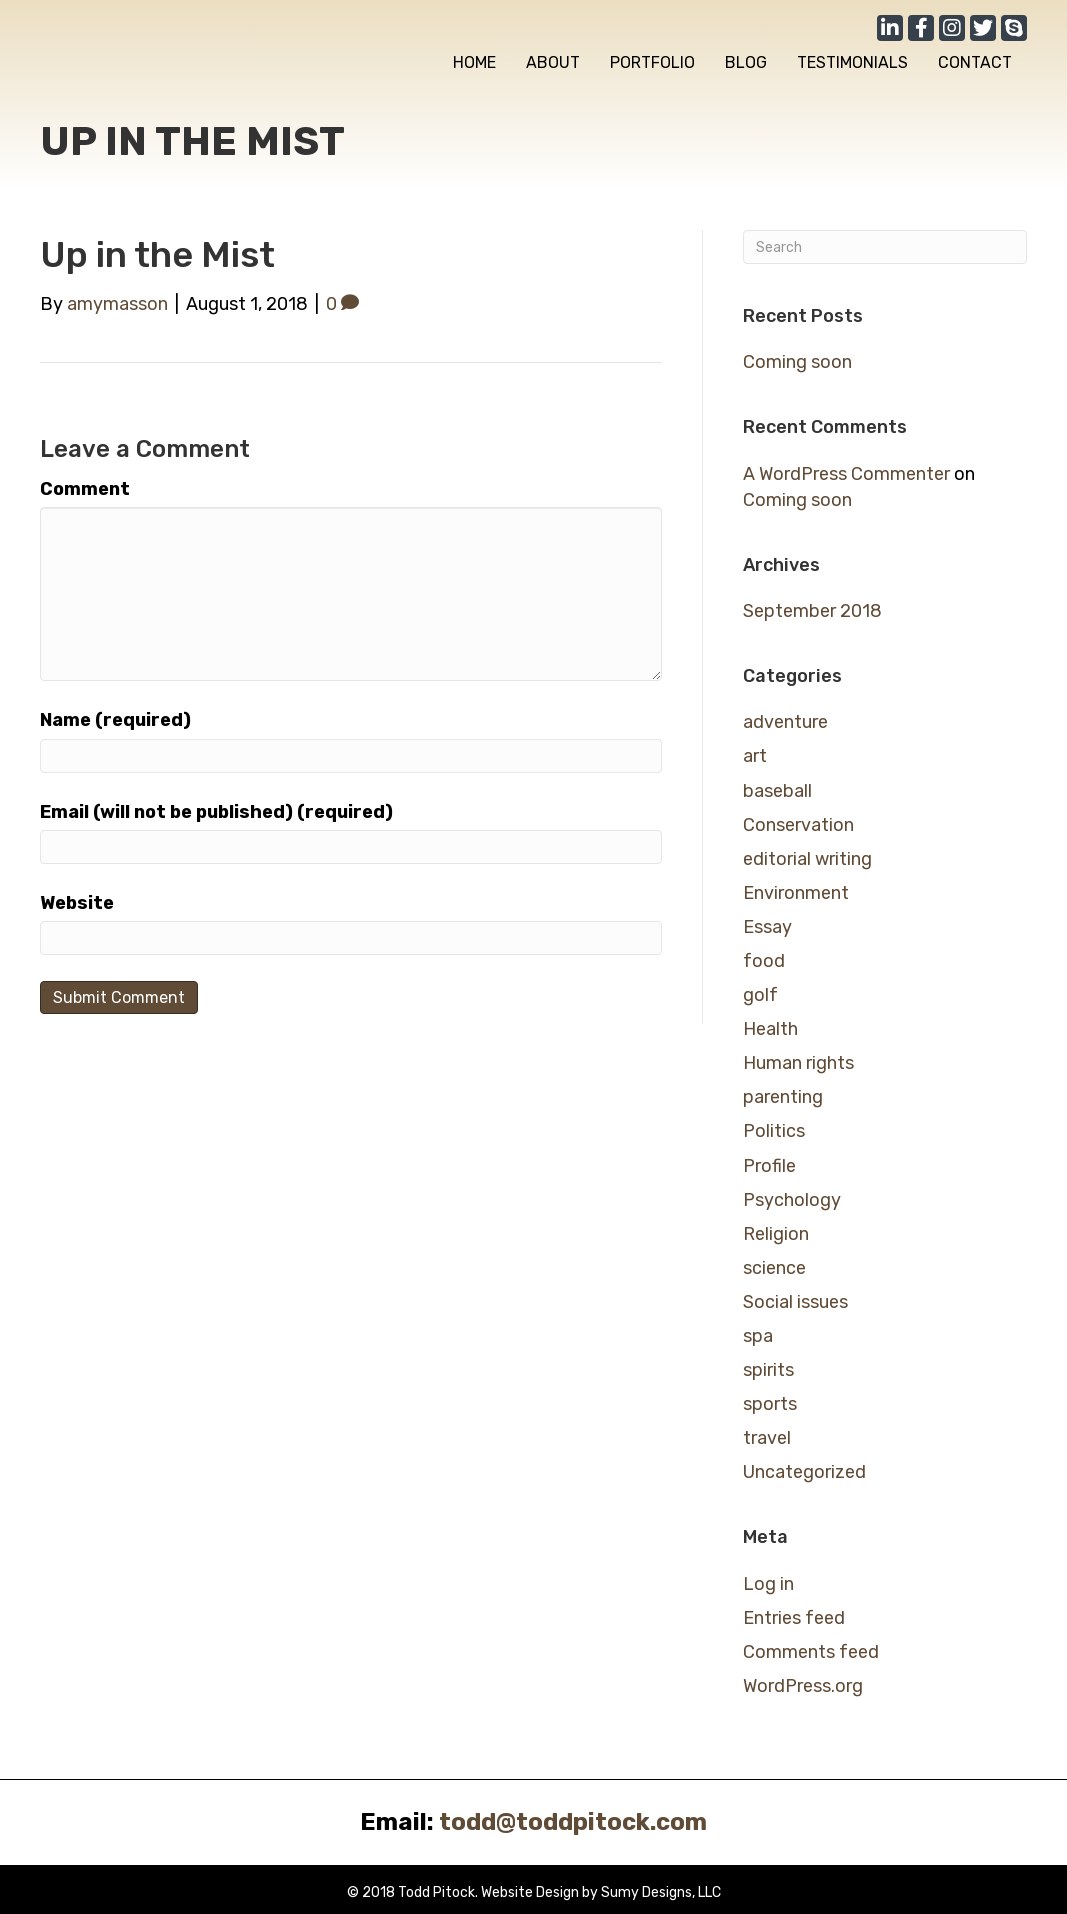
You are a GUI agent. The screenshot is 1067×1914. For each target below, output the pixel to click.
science (774, 1268)
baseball (777, 791)
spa (758, 1336)
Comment (85, 489)
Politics (774, 1131)
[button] (890, 28)
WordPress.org (803, 1686)
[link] (474, 62)
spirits (768, 1370)
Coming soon (797, 362)
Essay (767, 927)
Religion (776, 1234)
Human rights (798, 1063)
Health (770, 1029)
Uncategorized (804, 1472)
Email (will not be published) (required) (216, 812)
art (755, 756)
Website (77, 903)
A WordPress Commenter (846, 474)
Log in (768, 1584)
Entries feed (794, 1618)
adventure (785, 722)
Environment (796, 893)
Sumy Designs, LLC (661, 1892)
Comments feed (811, 1652)
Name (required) (115, 720)
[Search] (885, 247)
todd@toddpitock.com (573, 1822)
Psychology (792, 1200)
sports (770, 1404)
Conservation (798, 825)
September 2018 (812, 611)
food (764, 961)
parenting (783, 1097)
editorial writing (807, 859)
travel (767, 1438)
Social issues (795, 1302)
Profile (769, 1166)
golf (760, 995)
